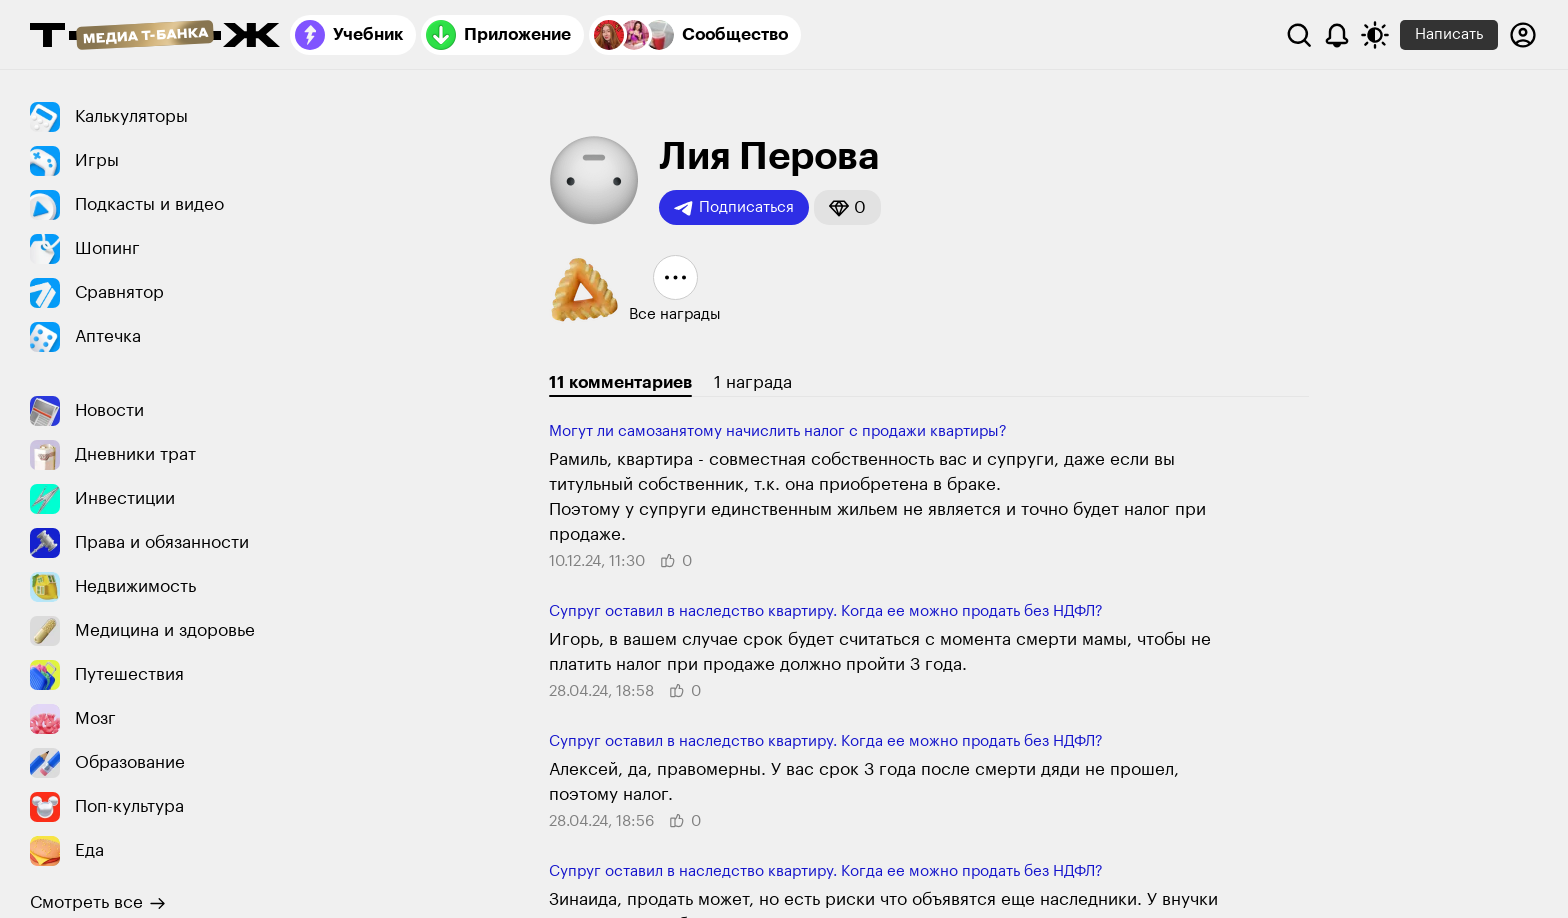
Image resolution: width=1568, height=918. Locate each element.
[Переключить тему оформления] (1375, 35)
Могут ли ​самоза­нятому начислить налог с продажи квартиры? (778, 431)
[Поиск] (1299, 35)
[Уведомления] (1337, 35)
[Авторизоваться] (1523, 35)
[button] (847, 207)
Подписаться (734, 208)
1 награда (753, 382)
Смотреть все (98, 903)
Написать (1449, 34)
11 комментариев (620, 382)
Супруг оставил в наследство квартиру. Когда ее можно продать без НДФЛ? (826, 611)
